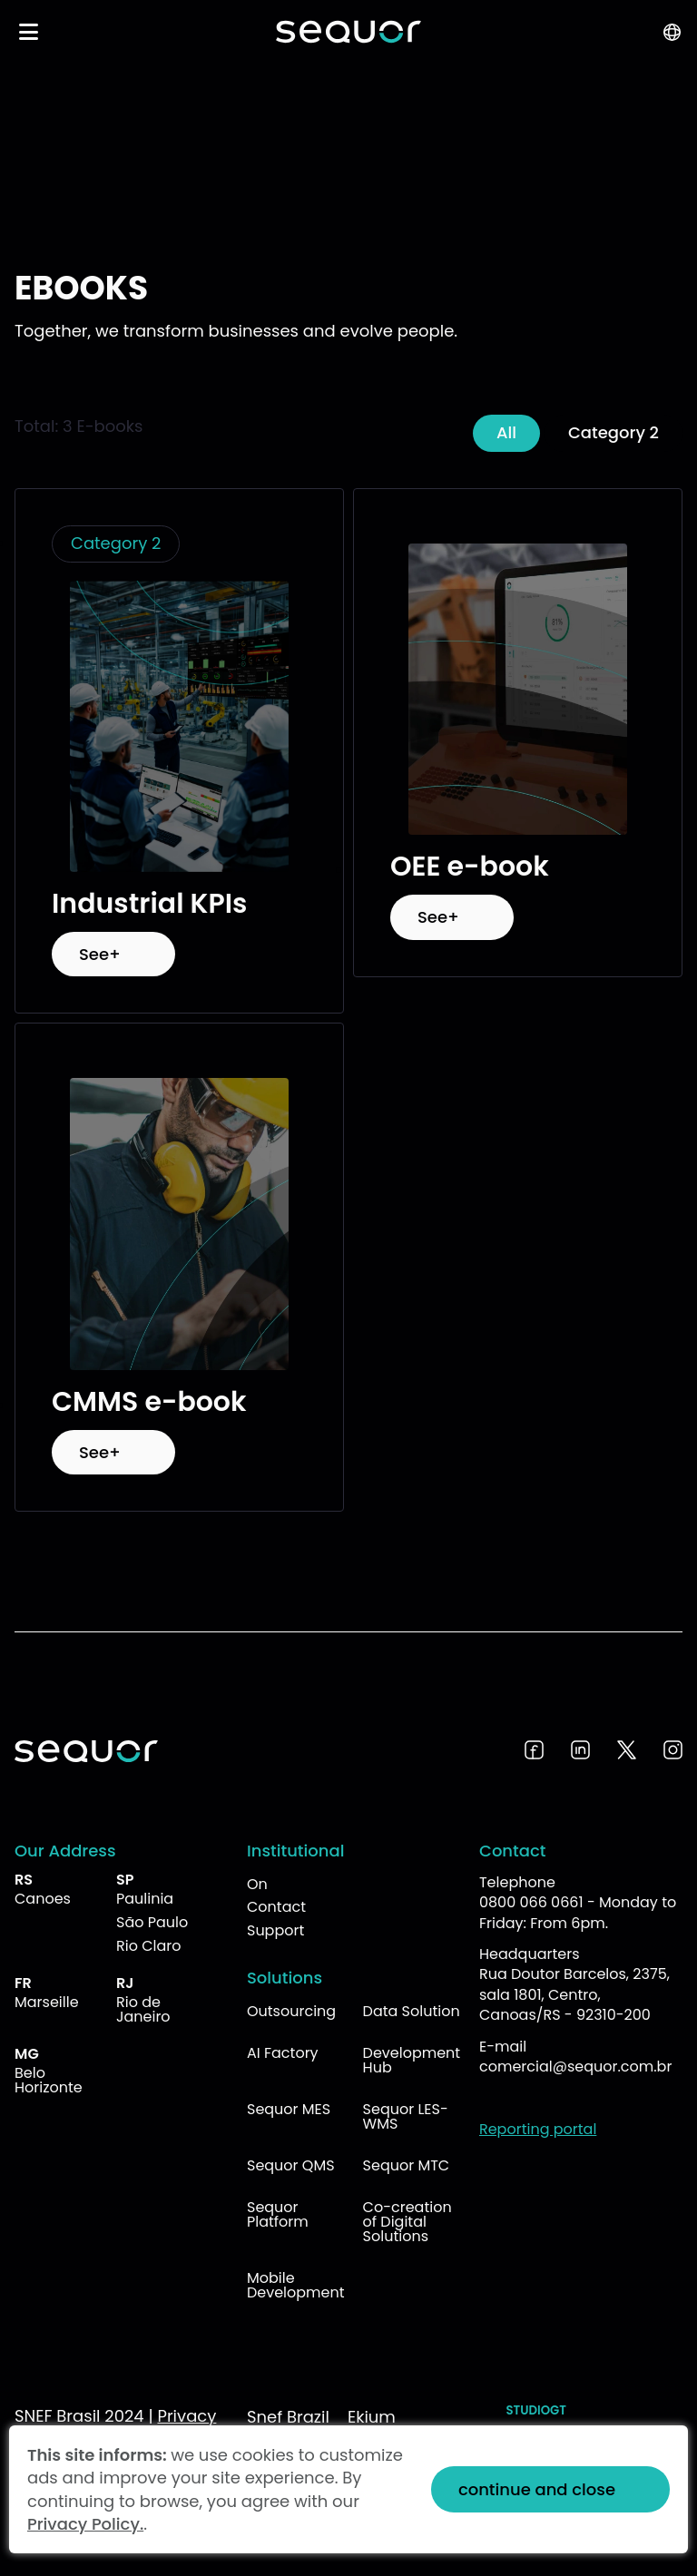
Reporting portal (537, 2129)
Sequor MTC (406, 2165)
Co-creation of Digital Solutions (407, 2222)
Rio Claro (149, 1945)
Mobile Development (296, 2285)
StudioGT (536, 2410)
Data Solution (411, 2011)
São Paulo (152, 1922)
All (506, 432)
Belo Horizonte (49, 2080)
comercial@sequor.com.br (575, 2067)
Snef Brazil (288, 2416)
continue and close (536, 2489)
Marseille (47, 2002)
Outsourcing (291, 2011)
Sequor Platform (278, 2214)
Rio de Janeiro (143, 2009)
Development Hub (412, 2060)
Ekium (372, 2416)
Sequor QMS (291, 2165)
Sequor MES (288, 2109)
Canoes (43, 1898)
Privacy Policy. (85, 2523)
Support (275, 1930)
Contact (276, 1906)
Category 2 (613, 432)
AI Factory (283, 2052)
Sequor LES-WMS (405, 2116)
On (257, 1884)
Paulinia (144, 1898)
